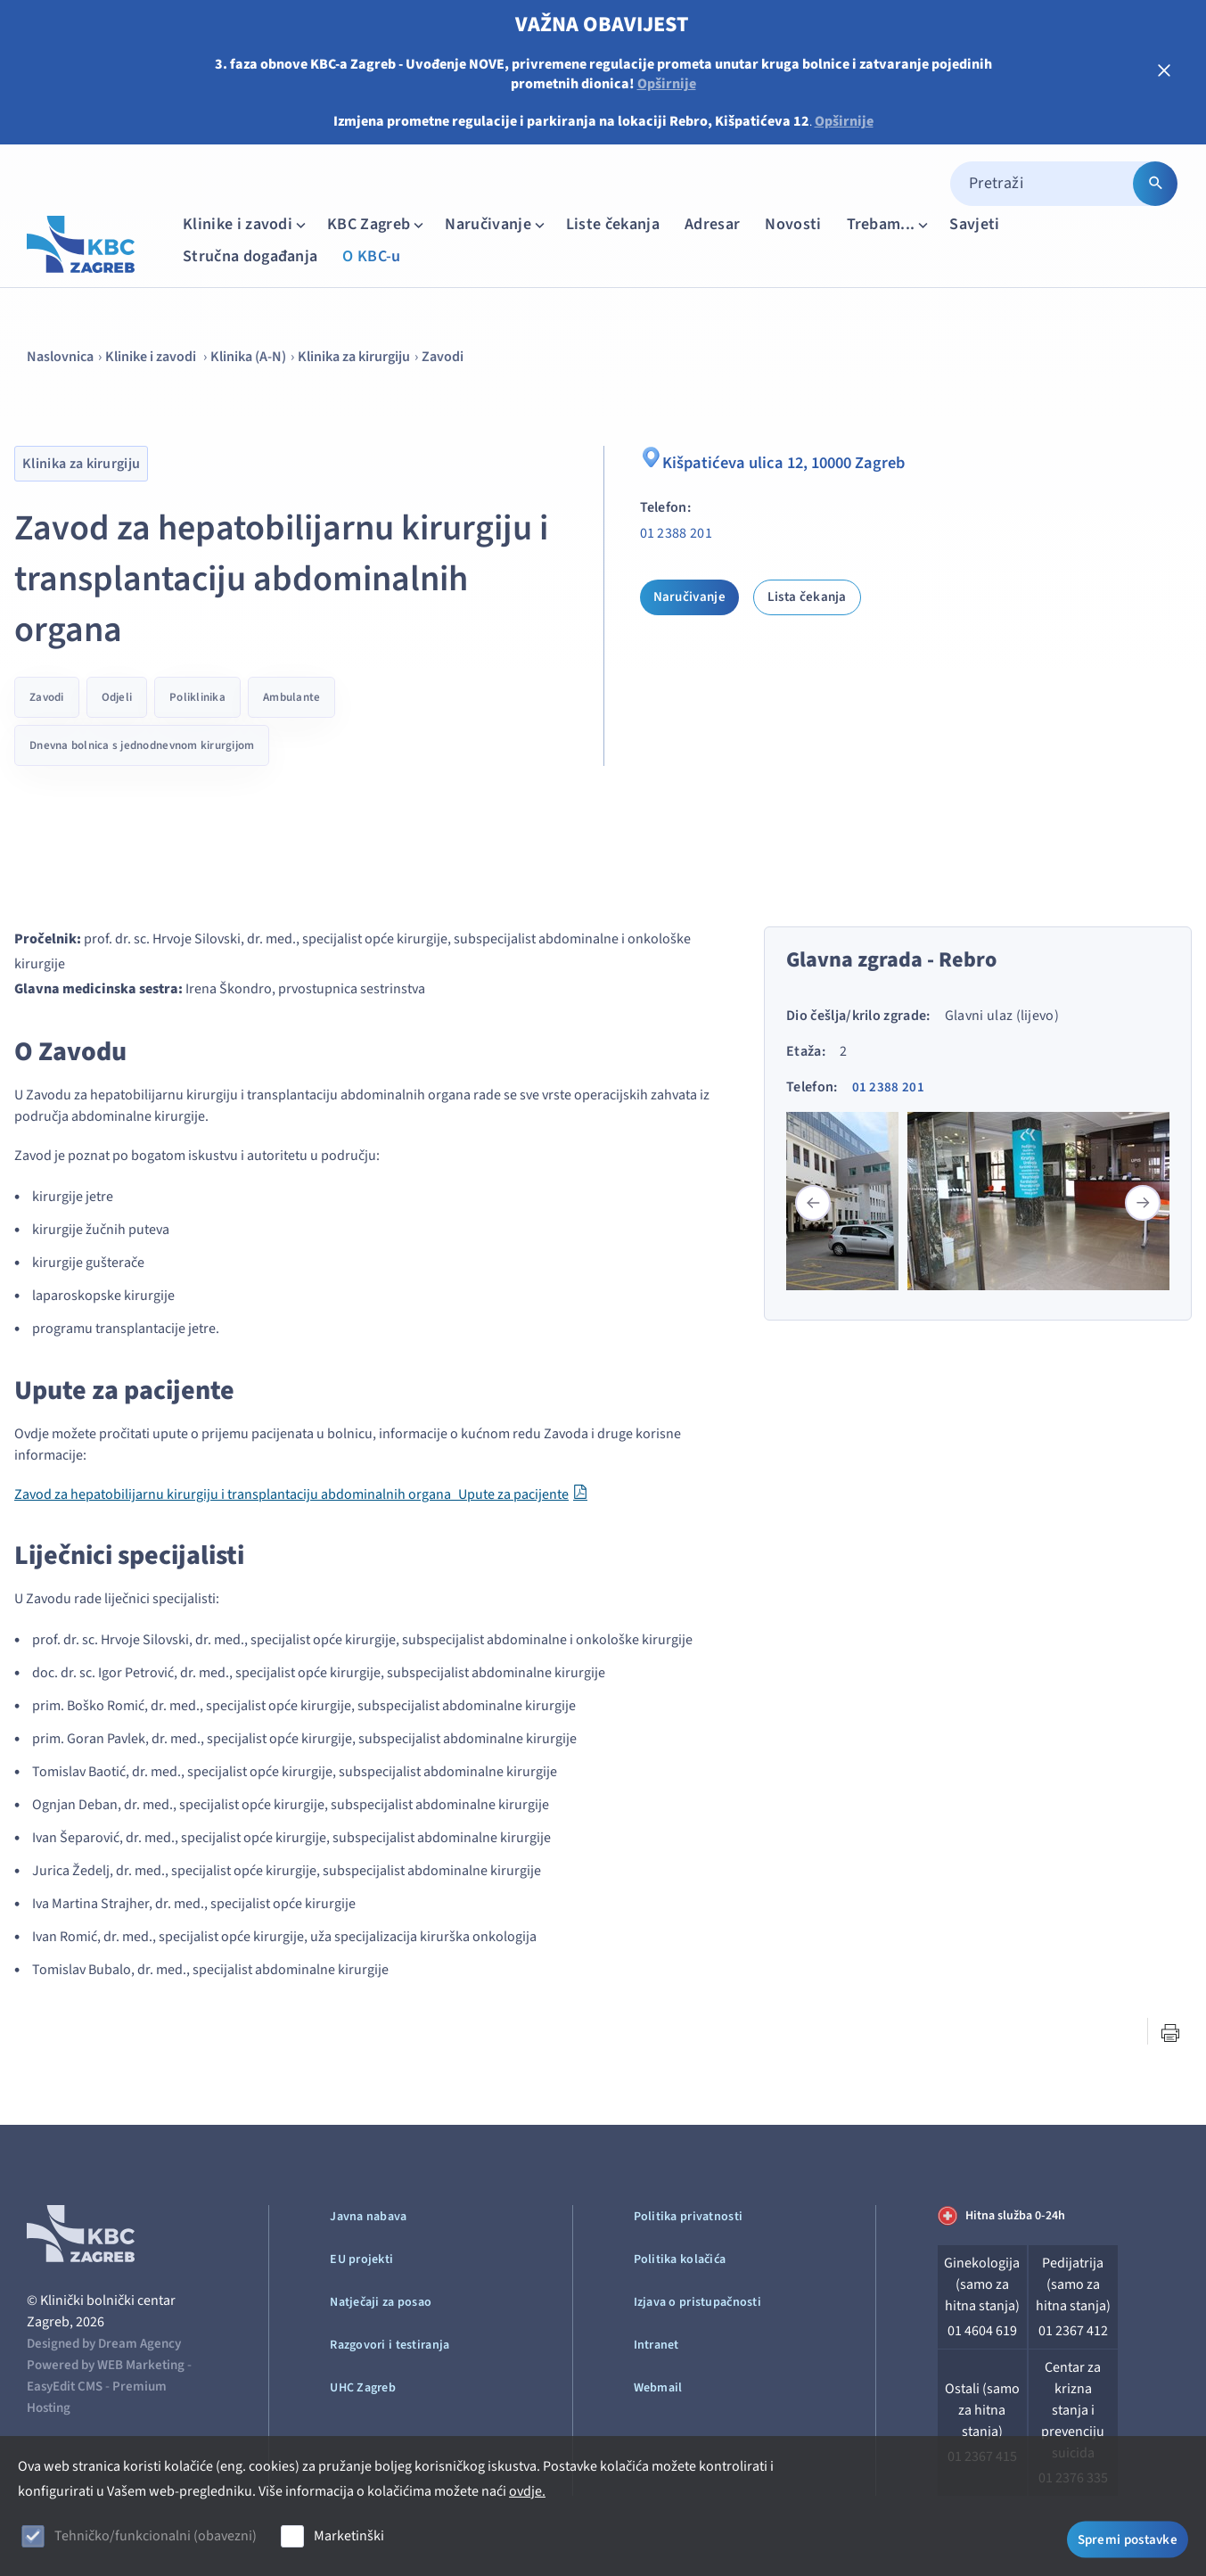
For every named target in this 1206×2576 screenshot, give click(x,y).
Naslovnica (60, 356)
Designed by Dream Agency (104, 2343)
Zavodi (443, 356)
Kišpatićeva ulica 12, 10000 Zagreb (780, 460)
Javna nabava (368, 2217)
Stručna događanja (250, 256)
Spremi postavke (1128, 2538)
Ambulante (291, 697)
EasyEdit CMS (65, 2386)
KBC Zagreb (377, 224)
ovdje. (527, 2491)
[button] (1143, 1203)
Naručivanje (496, 224)
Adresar (712, 224)
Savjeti (974, 224)
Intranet (656, 2345)
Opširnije (666, 84)
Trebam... (889, 224)
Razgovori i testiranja (389, 2345)
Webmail (658, 2388)
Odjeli (117, 697)
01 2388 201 (676, 533)
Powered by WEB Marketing (106, 2365)
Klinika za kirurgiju (354, 356)
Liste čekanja (613, 224)
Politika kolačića (680, 2259)
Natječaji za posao (380, 2302)
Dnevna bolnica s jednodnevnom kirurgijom (141, 745)
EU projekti (361, 2259)
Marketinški (349, 2536)
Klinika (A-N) (248, 356)
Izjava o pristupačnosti (697, 2302)
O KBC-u (371, 256)
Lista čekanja (807, 597)
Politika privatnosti (688, 2217)
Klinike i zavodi (246, 224)
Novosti (793, 224)
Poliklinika (197, 697)
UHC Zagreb (363, 2388)
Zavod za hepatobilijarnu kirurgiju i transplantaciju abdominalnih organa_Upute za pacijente (291, 1494)
